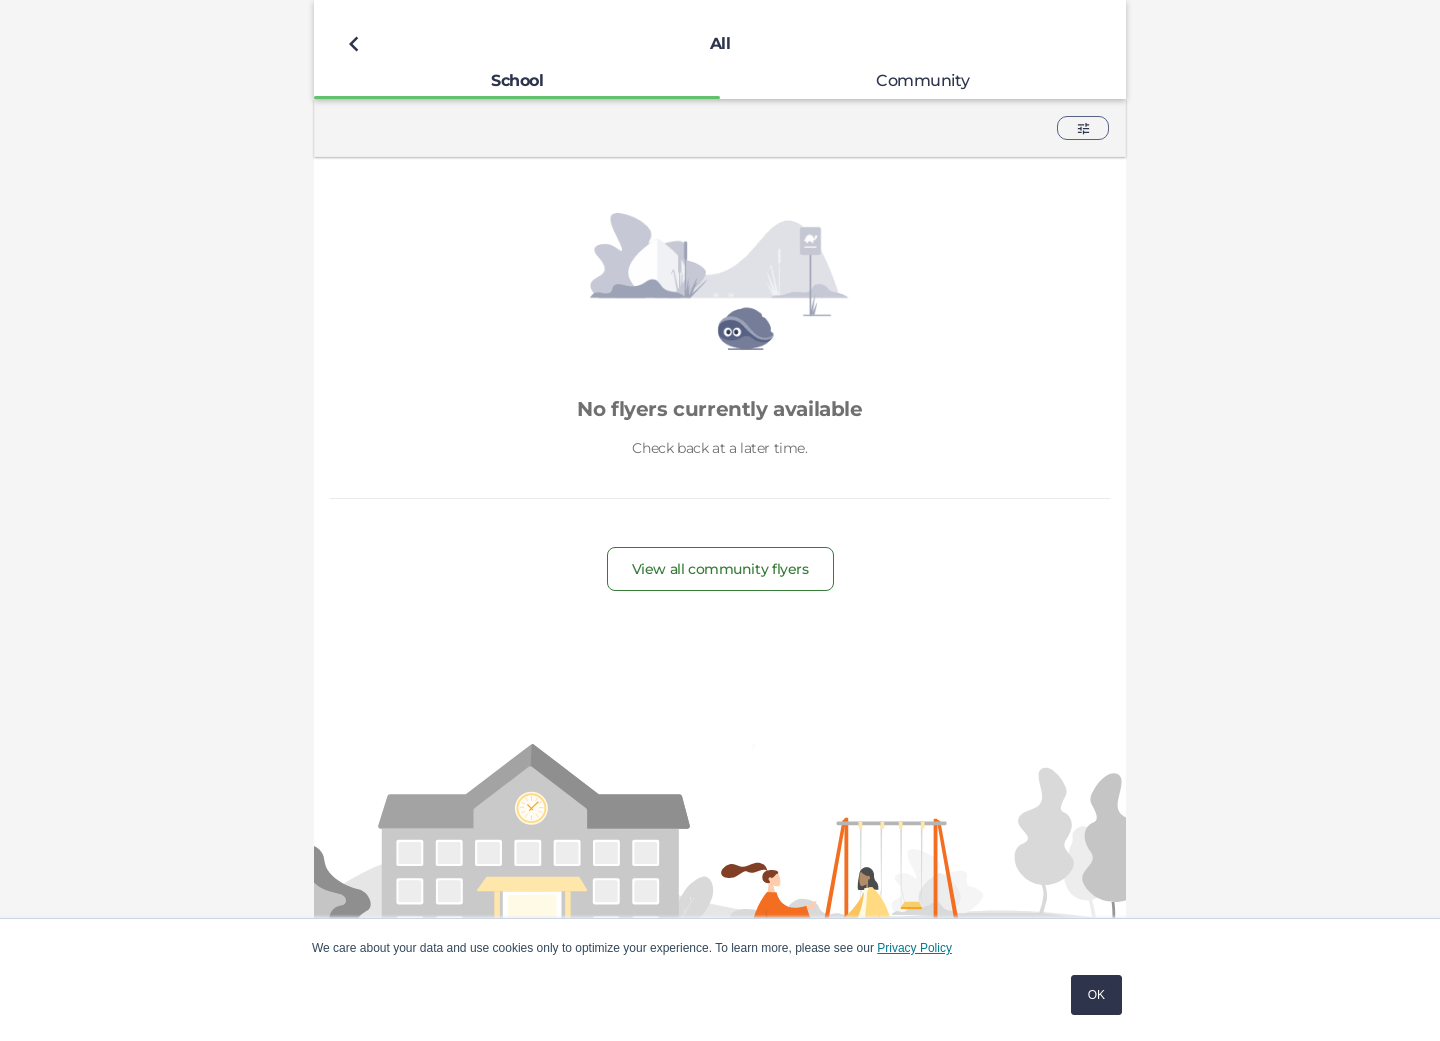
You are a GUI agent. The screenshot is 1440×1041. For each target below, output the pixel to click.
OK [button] (1096, 995)
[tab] (517, 80)
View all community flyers (720, 569)
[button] (1083, 128)
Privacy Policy (914, 948)
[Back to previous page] (354, 44)
